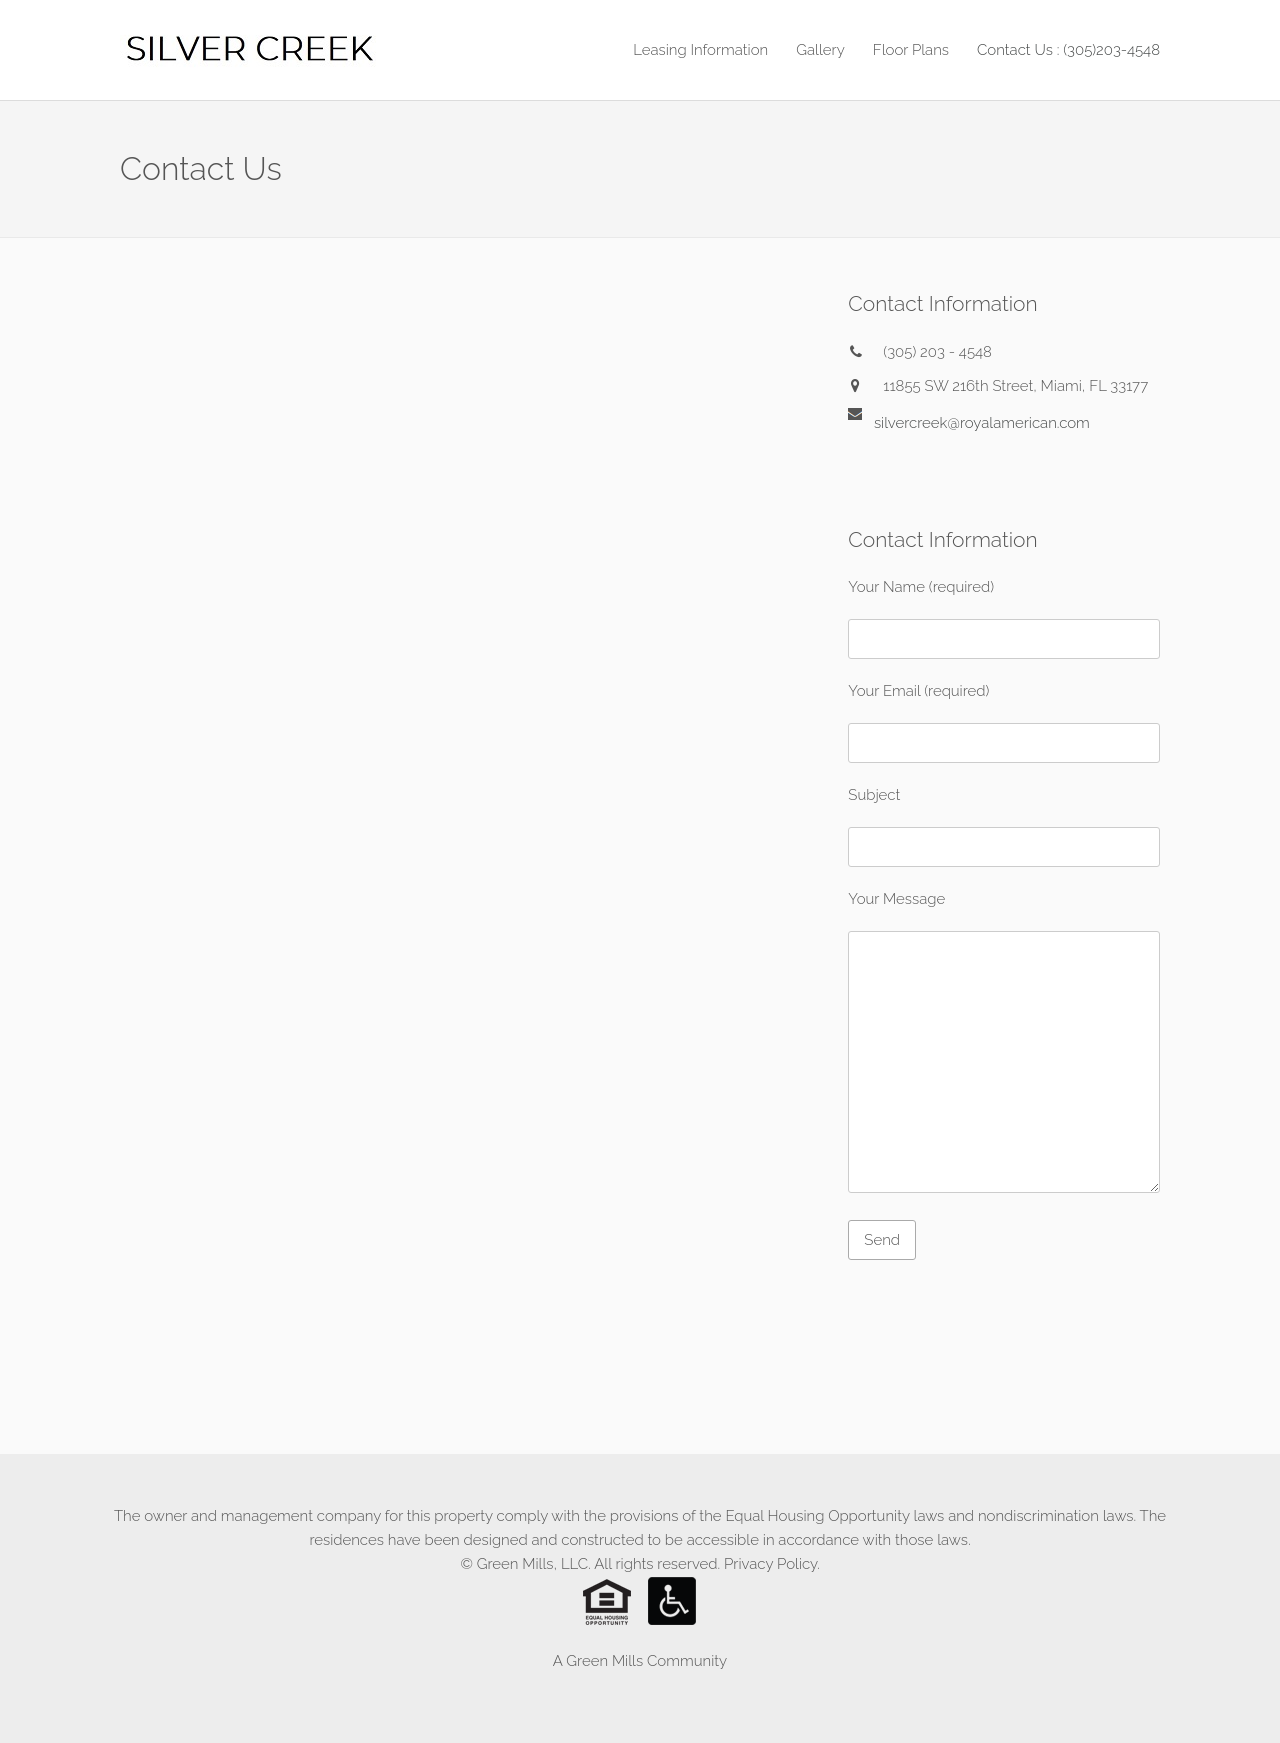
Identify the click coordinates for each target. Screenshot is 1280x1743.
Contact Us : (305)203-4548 (1068, 50)
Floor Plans (911, 50)
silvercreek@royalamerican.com (982, 422)
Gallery (820, 50)
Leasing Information (700, 50)
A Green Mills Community (640, 1661)
